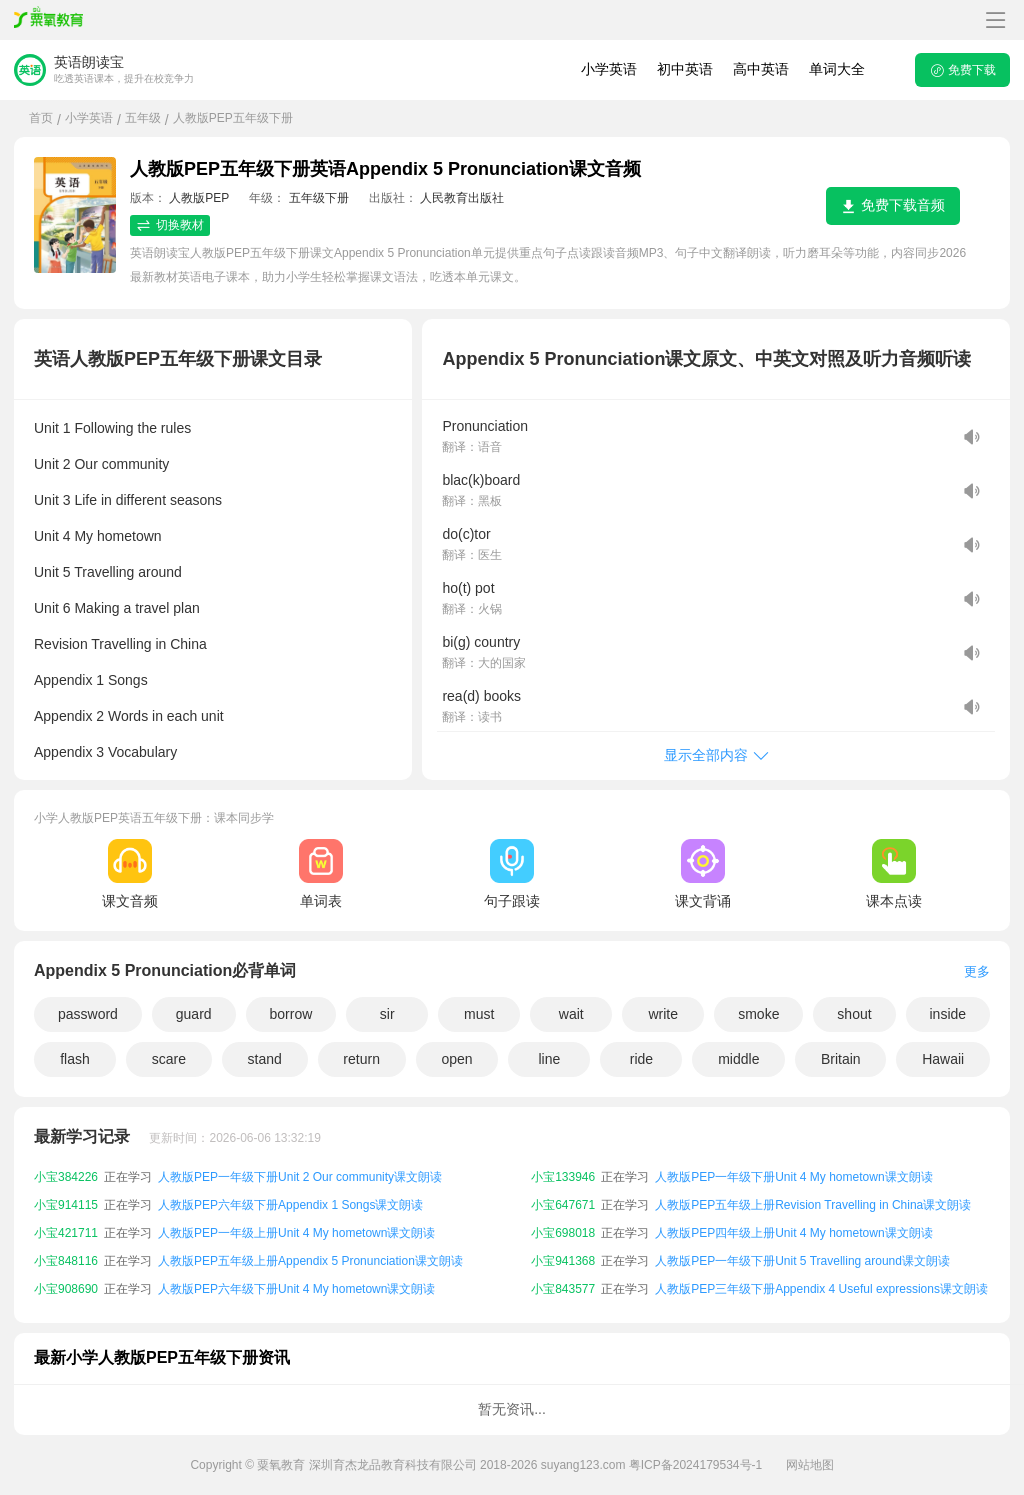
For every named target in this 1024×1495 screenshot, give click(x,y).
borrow (291, 1014)
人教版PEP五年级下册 (233, 118)
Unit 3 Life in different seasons (128, 500)
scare (169, 1059)
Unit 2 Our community (101, 464)
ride (641, 1059)
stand (265, 1059)
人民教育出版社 (462, 198)
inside (948, 1014)
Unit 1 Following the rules (112, 428)
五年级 (143, 118)
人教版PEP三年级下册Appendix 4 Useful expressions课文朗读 (821, 1289)
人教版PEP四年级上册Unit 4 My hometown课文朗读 (793, 1233)
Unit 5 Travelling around (108, 572)
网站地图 (810, 1465)
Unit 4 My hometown (98, 536)
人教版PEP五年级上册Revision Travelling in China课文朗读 (813, 1205)
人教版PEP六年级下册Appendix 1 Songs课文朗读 (290, 1205)
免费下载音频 (893, 205)
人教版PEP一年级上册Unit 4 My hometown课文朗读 (296, 1233)
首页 (41, 118)
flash (75, 1059)
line (550, 1059)
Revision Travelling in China (120, 644)
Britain (841, 1059)
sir (387, 1014)
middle (738, 1059)
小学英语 (609, 69)
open (456, 1059)
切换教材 (170, 225)
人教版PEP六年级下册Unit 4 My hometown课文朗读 (296, 1289)
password (88, 1014)
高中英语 (761, 69)
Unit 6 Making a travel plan (117, 608)
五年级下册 (319, 198)
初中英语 (685, 69)
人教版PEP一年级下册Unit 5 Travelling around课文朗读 (802, 1261)
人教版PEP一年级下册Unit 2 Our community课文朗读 (300, 1177)
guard (194, 1014)
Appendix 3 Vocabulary (105, 752)
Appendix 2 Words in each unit (129, 716)
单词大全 (837, 69)
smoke (758, 1014)
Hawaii (943, 1059)
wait (571, 1014)
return (361, 1059)
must (479, 1014)
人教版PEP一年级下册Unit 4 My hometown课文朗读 (793, 1177)
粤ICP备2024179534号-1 (695, 1465)
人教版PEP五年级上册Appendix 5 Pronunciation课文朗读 (310, 1261)
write (663, 1014)
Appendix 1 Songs (91, 680)
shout (854, 1014)
